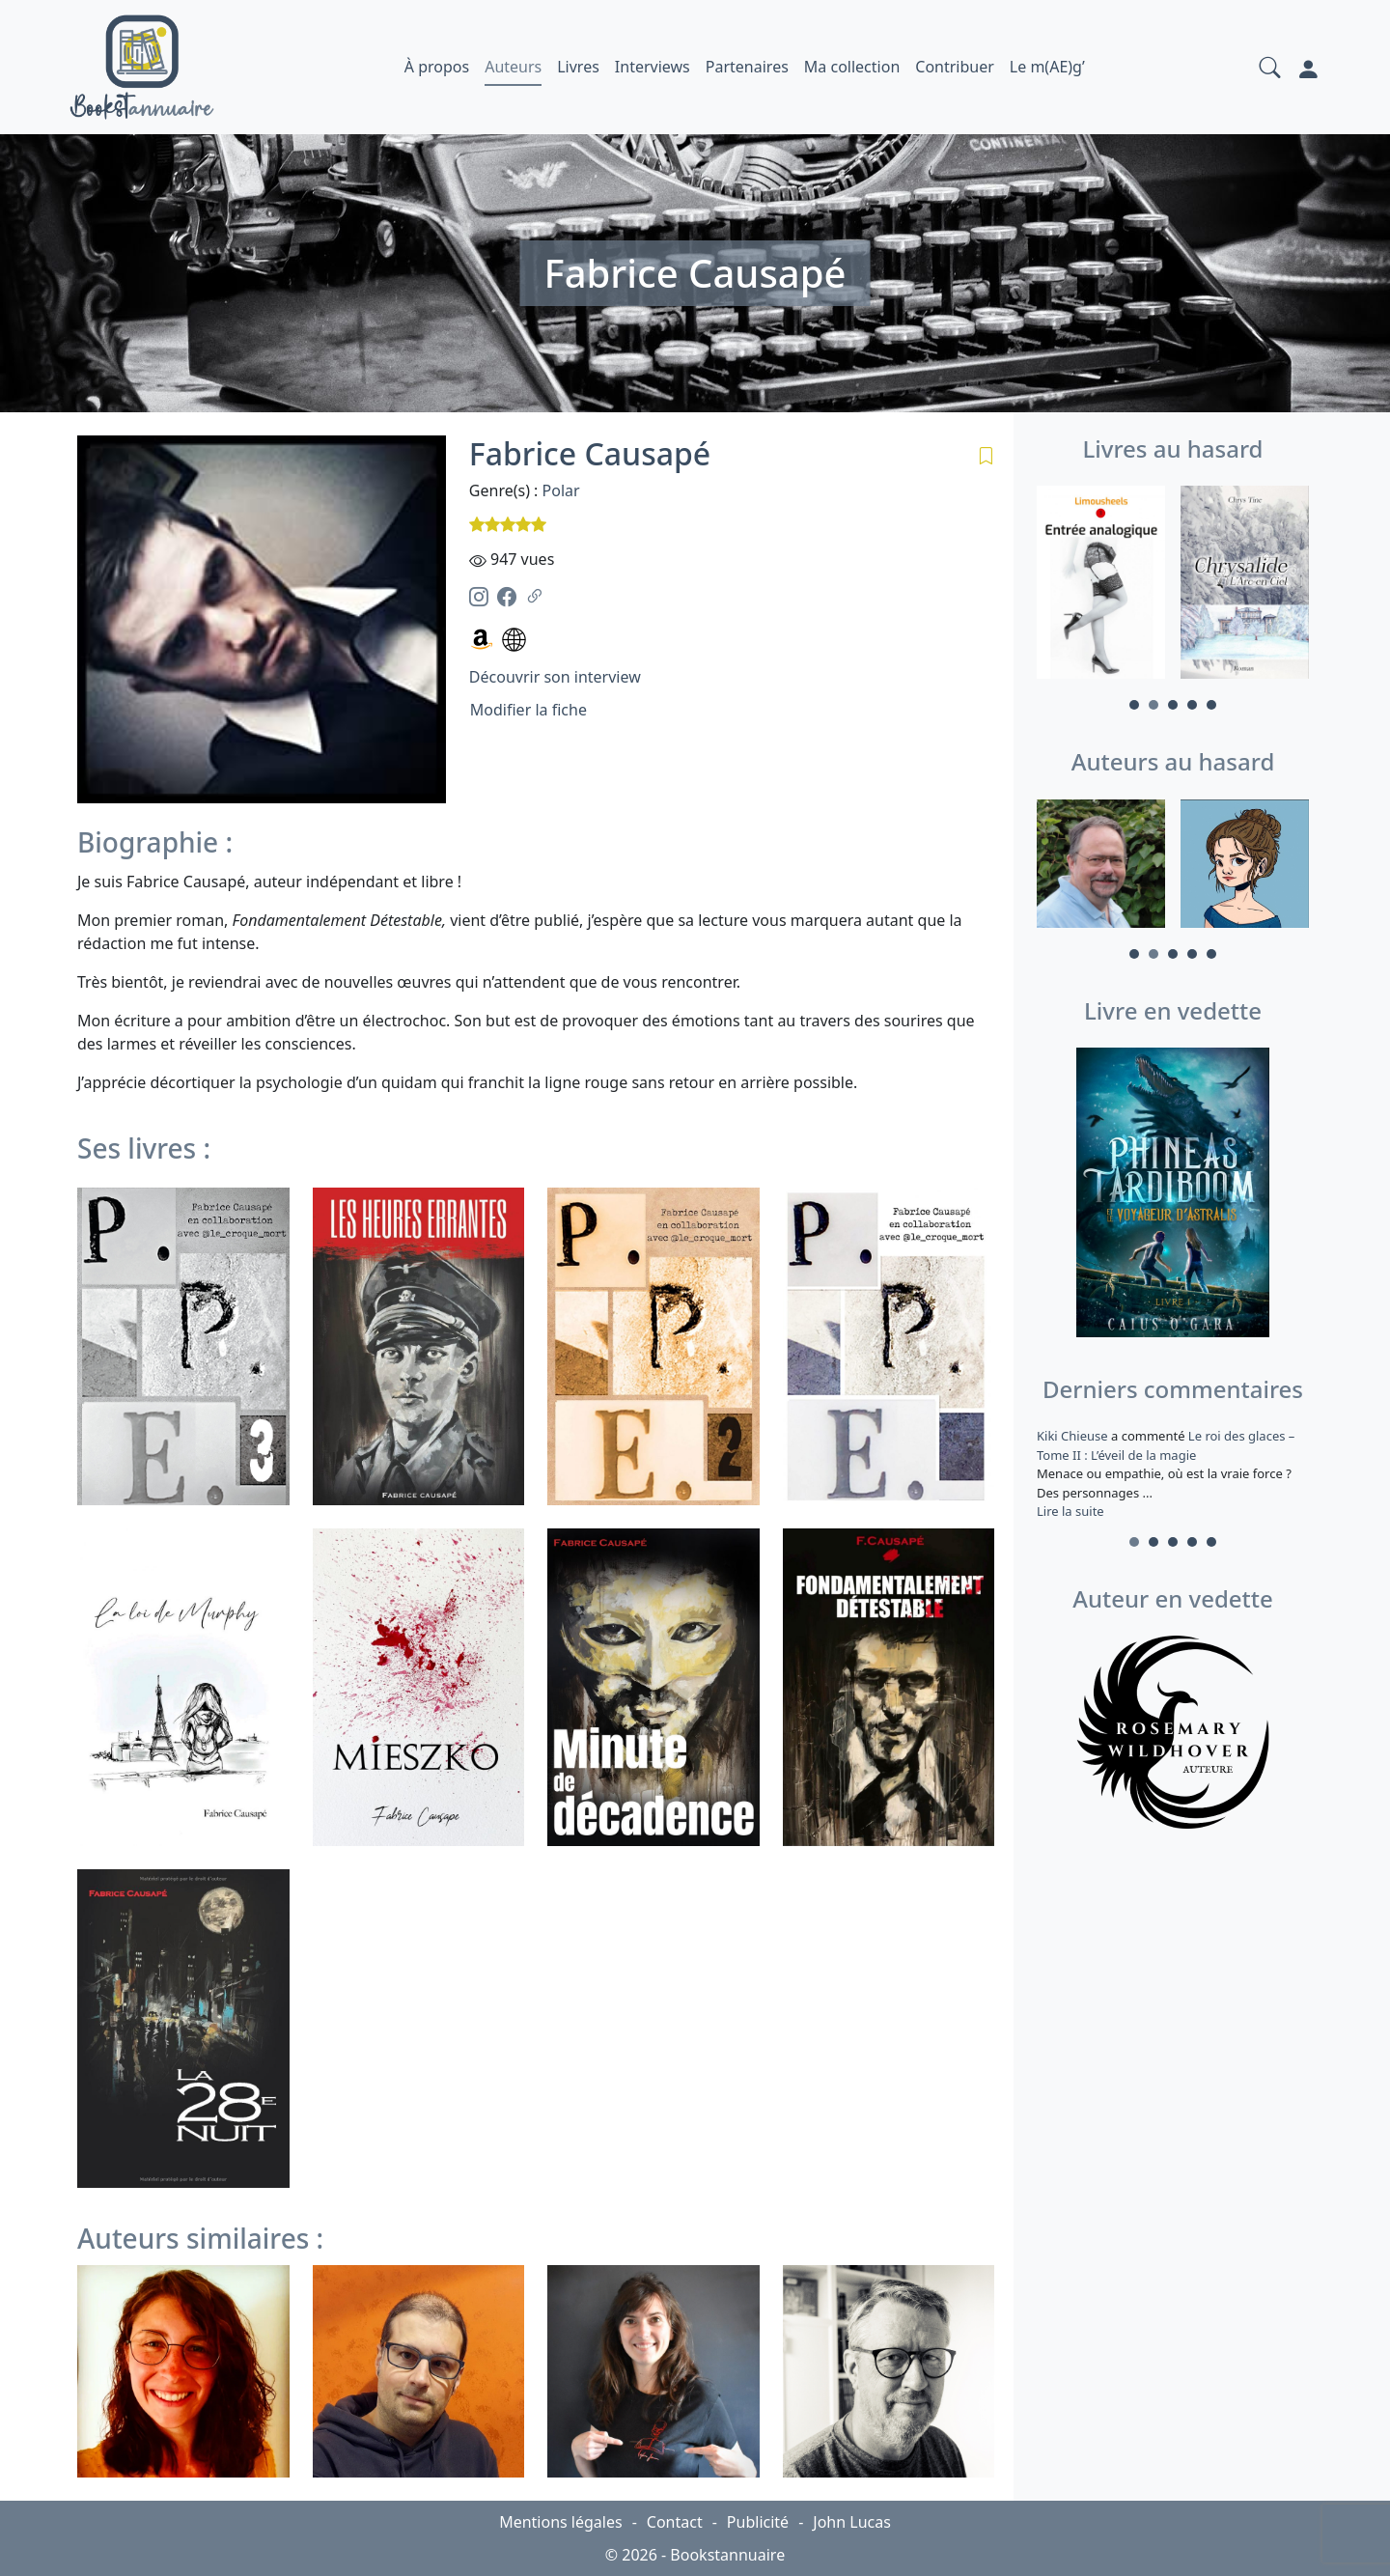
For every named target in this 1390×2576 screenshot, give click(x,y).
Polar (561, 490)
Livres (578, 66)
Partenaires (747, 66)
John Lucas (852, 2522)
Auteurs (513, 66)
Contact (675, 2522)
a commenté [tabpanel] (1173, 1473)
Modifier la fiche (528, 709)
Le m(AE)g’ (1047, 66)
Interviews (652, 66)
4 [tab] (1192, 705)
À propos (436, 66)
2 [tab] (1153, 705)
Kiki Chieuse (1074, 1435)
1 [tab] (1134, 705)
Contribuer (954, 66)
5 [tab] (1211, 705)
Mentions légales (561, 2522)
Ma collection (852, 66)
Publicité (758, 2522)
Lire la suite (1070, 1511)
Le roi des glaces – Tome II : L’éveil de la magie (1165, 1445)
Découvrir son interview (555, 676)
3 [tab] (1173, 705)
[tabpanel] (1101, 585)
